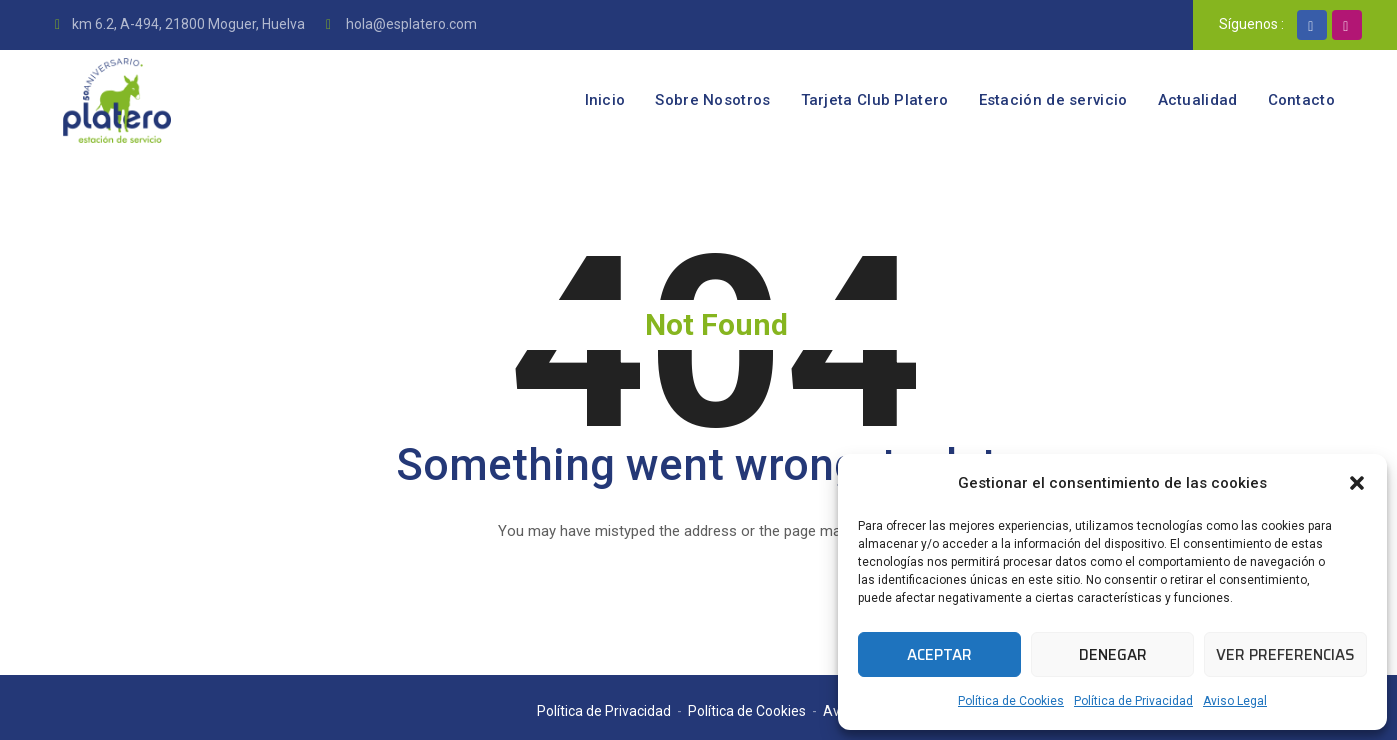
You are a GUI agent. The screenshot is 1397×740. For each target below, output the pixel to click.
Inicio (605, 100)
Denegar (1113, 655)
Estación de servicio (1053, 100)
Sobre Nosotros (712, 100)
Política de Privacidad (1133, 701)
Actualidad (1198, 100)
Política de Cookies (1011, 701)
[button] (1357, 483)
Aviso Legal (1235, 701)
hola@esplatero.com (410, 24)
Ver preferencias (1285, 655)
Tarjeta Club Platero (875, 100)
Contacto (1301, 100)
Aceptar (939, 655)
